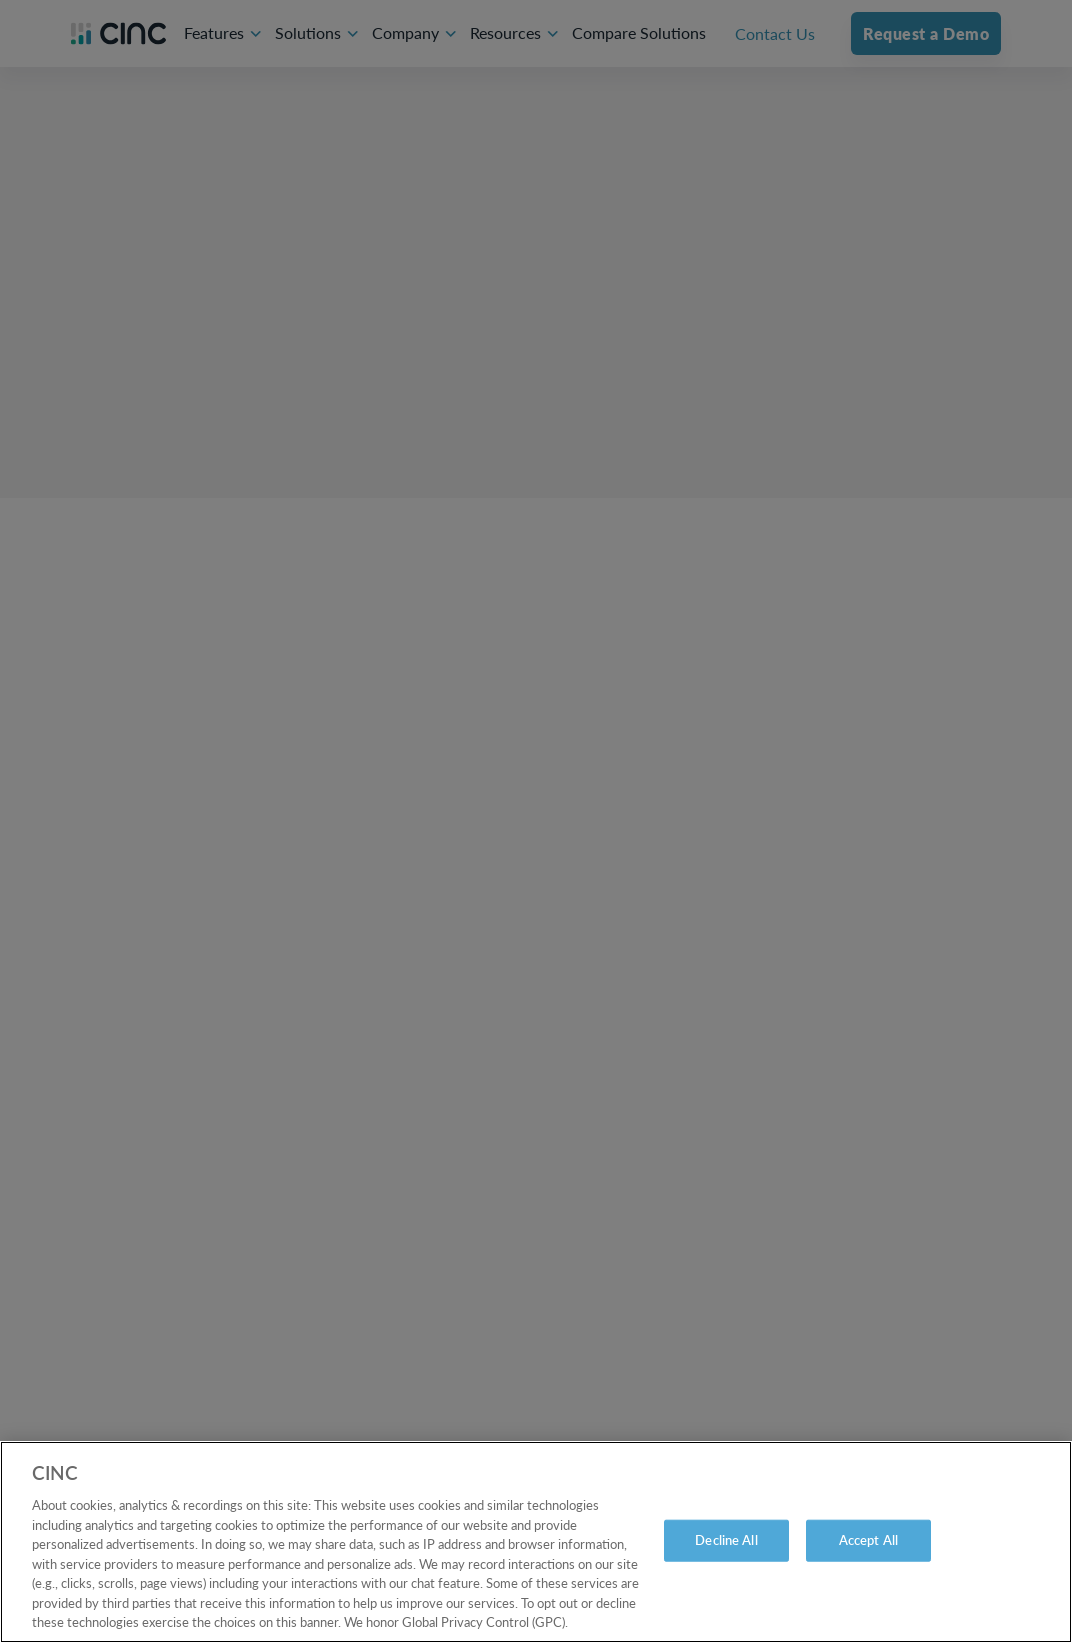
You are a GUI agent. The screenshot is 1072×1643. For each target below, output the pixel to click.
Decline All (726, 1540)
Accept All (868, 1540)
